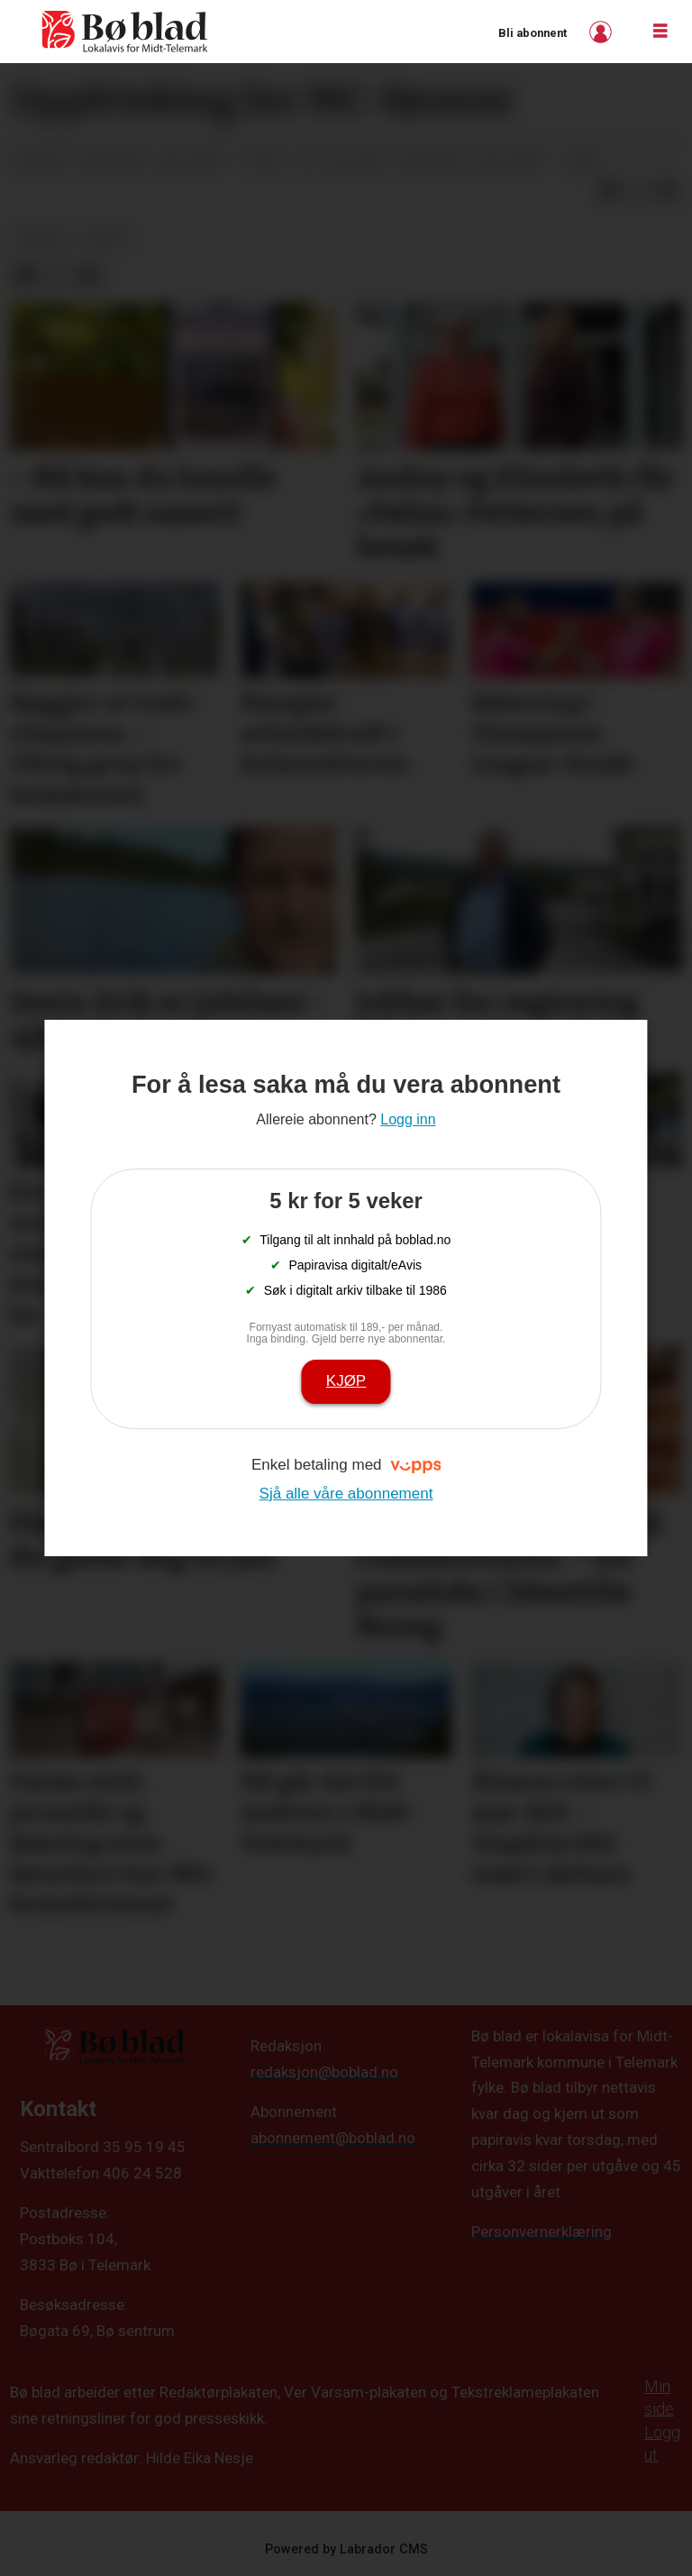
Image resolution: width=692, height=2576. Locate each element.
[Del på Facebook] (609, 190)
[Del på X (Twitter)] (637, 190)
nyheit (43, 237)
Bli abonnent (532, 33)
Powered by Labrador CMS (346, 2549)
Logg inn (602, 32)
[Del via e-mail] (666, 190)
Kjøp (346, 1380)
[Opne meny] (660, 31)
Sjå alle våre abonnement (346, 1493)
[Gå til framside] (125, 31)
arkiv (107, 237)
